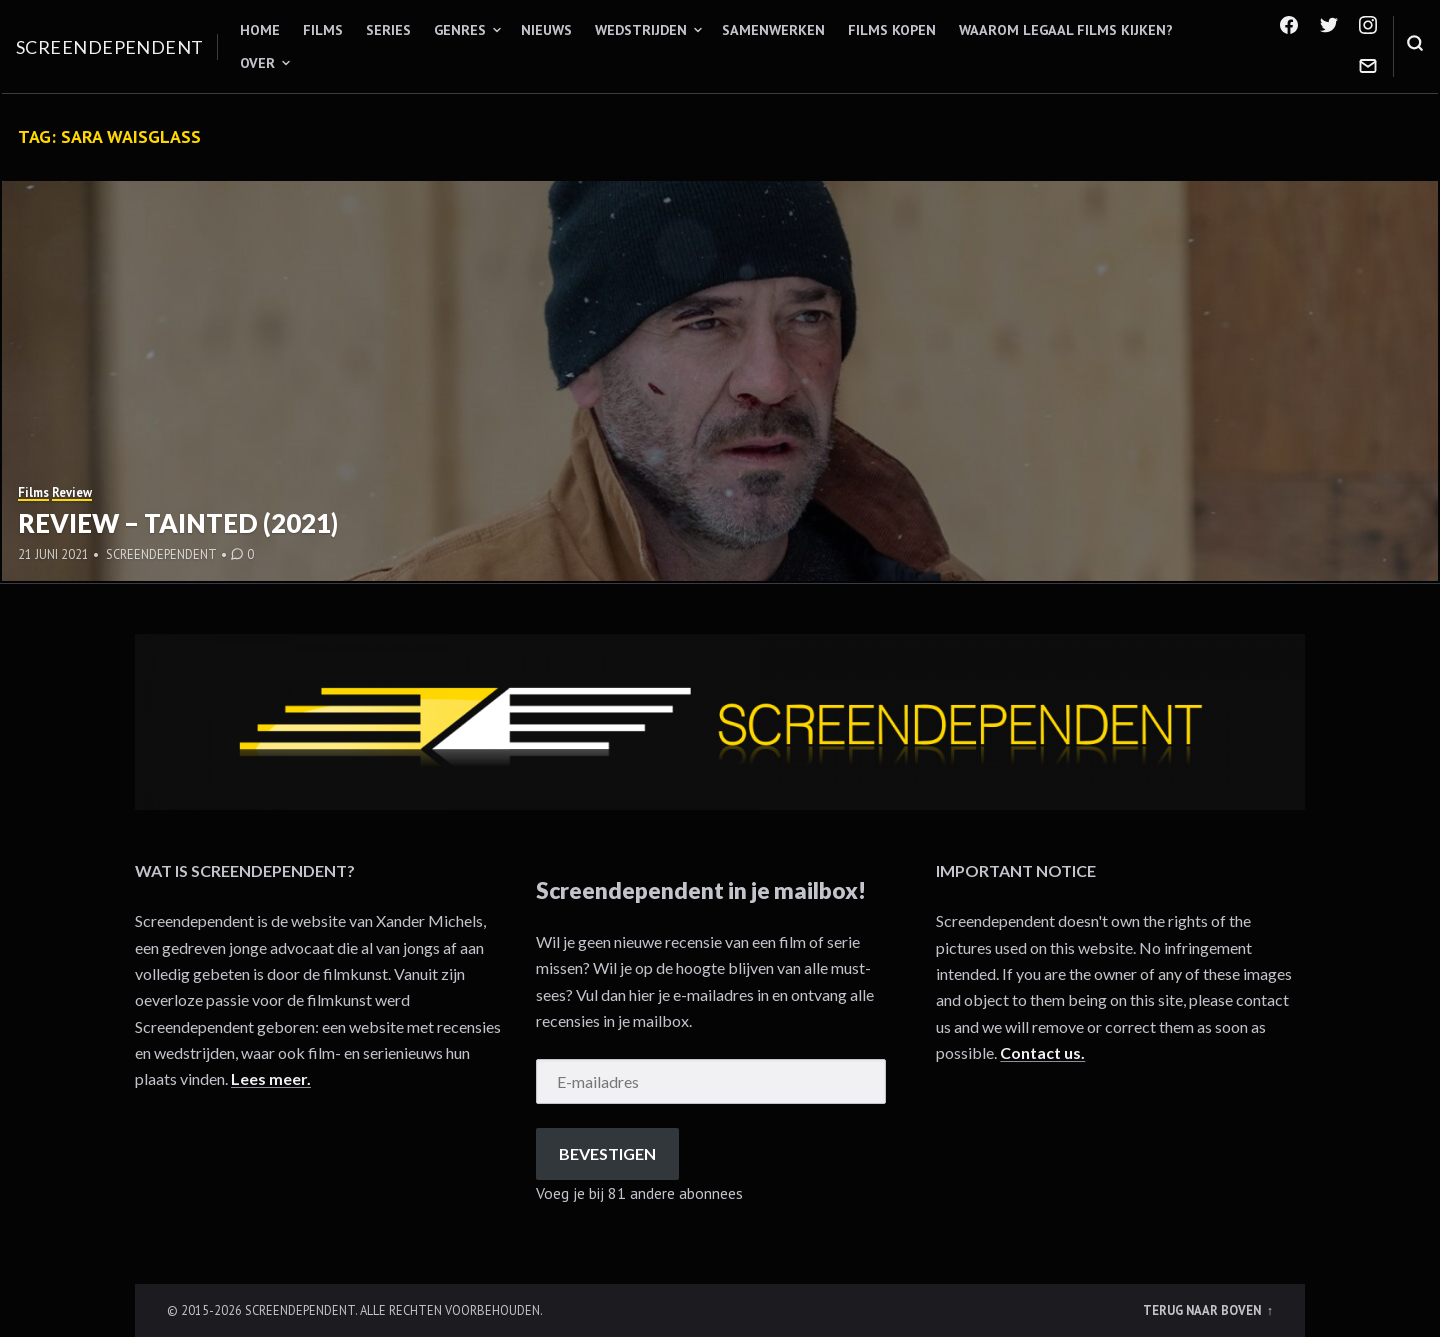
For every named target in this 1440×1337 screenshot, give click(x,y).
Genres (460, 30)
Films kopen (892, 30)
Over (257, 63)
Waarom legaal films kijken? (1066, 30)
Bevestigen (607, 1153)
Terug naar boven (1203, 1310)
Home (260, 30)
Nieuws (546, 30)
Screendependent (110, 47)
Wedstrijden (641, 30)
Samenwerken (773, 30)
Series (388, 30)
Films (323, 30)
